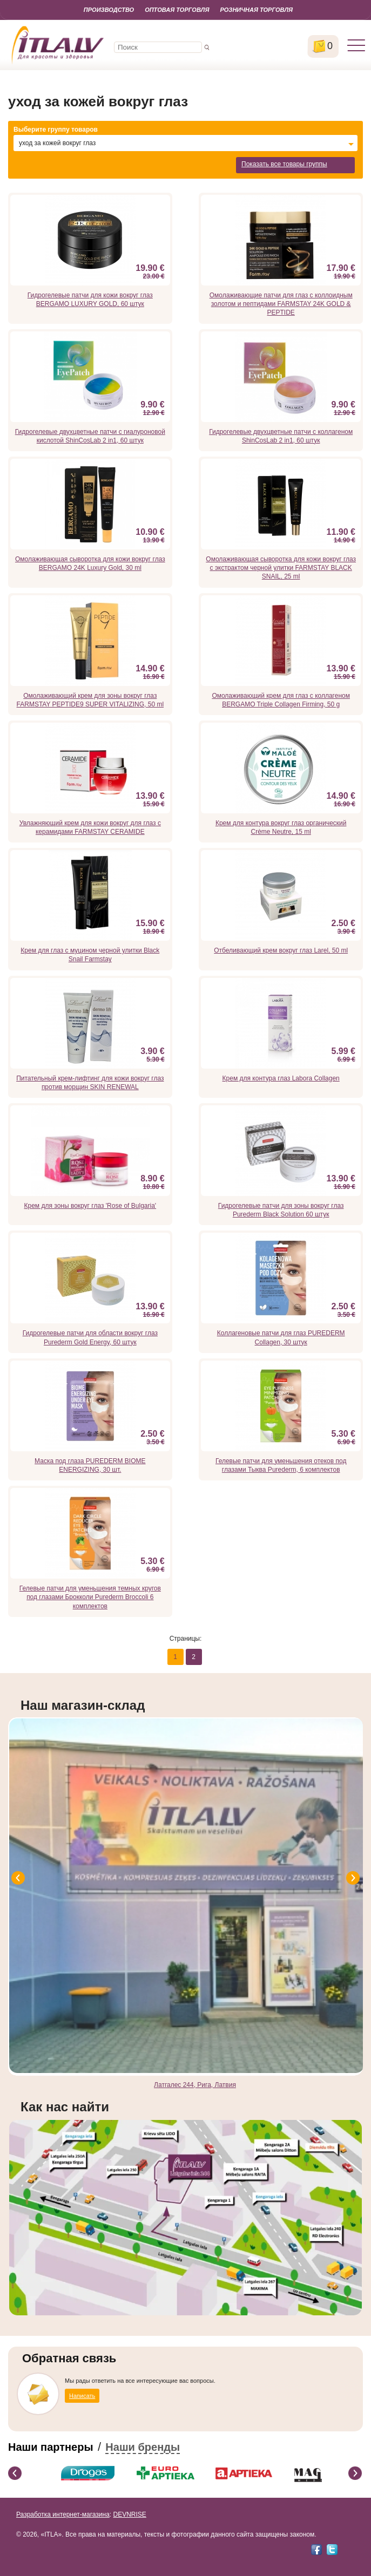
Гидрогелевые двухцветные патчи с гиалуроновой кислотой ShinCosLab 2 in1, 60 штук (90, 436)
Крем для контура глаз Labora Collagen (281, 1078)
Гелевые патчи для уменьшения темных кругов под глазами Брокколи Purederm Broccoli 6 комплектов (90, 1597)
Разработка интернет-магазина (63, 2514)
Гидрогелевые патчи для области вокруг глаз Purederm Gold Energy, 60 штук (90, 1337)
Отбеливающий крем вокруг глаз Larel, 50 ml (281, 950)
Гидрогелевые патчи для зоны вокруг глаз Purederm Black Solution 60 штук (281, 1210)
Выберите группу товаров (56, 129)
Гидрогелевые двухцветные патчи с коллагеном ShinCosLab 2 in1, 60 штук (281, 436)
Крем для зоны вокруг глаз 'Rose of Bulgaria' (90, 1205)
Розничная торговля (256, 9)
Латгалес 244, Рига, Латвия (195, 2085)
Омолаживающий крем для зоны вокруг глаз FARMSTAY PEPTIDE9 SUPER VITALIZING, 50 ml (90, 700)
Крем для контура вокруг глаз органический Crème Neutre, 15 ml (281, 827)
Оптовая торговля (177, 9)
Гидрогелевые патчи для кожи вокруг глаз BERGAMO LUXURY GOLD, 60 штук (90, 299)
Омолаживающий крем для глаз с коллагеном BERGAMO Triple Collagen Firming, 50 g (281, 700)
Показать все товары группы (284, 164)
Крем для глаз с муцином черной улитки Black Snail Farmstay (90, 955)
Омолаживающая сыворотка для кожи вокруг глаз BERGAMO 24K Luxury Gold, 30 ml (90, 563)
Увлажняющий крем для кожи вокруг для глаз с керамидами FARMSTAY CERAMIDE (90, 827)
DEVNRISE (129, 2514)
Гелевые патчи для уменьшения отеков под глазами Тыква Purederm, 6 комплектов (280, 1465)
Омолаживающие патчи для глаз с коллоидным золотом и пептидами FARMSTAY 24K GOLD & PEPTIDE (281, 303)
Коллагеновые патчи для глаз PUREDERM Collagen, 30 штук (281, 1337)
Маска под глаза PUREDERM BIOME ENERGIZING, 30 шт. (90, 1465)
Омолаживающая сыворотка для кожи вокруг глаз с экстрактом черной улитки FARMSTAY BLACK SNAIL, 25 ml (281, 567)
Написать (82, 2396)
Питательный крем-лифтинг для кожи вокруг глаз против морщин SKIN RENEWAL (90, 1083)
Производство (109, 9)
